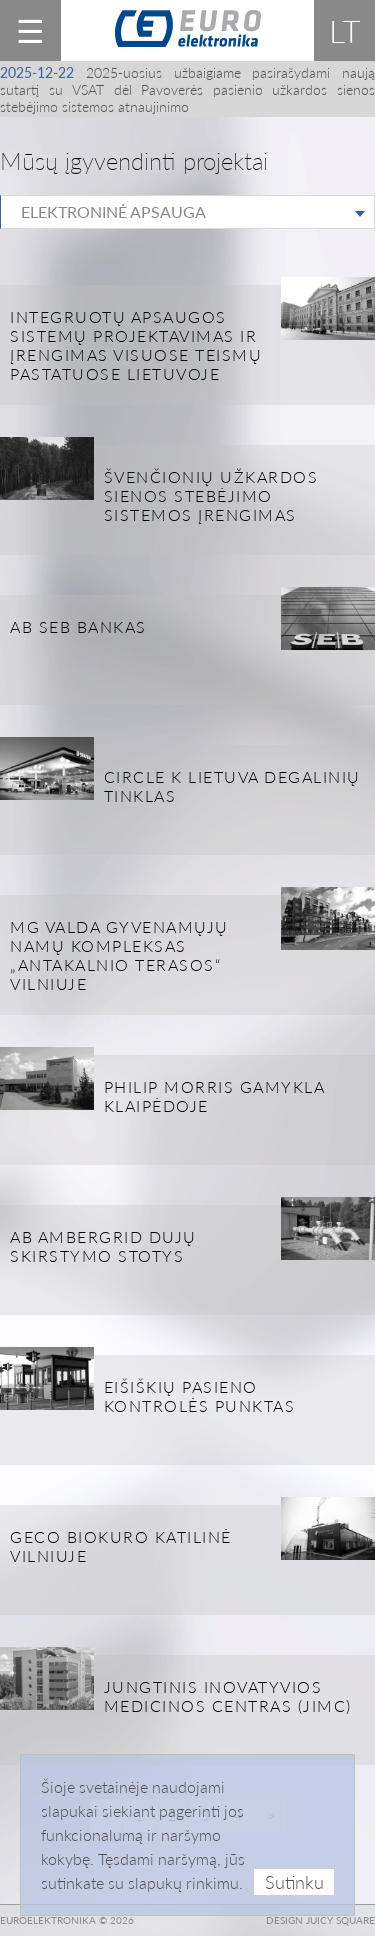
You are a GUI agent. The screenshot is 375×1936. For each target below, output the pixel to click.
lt (345, 30)
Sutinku (294, 1882)
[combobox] (187, 212)
